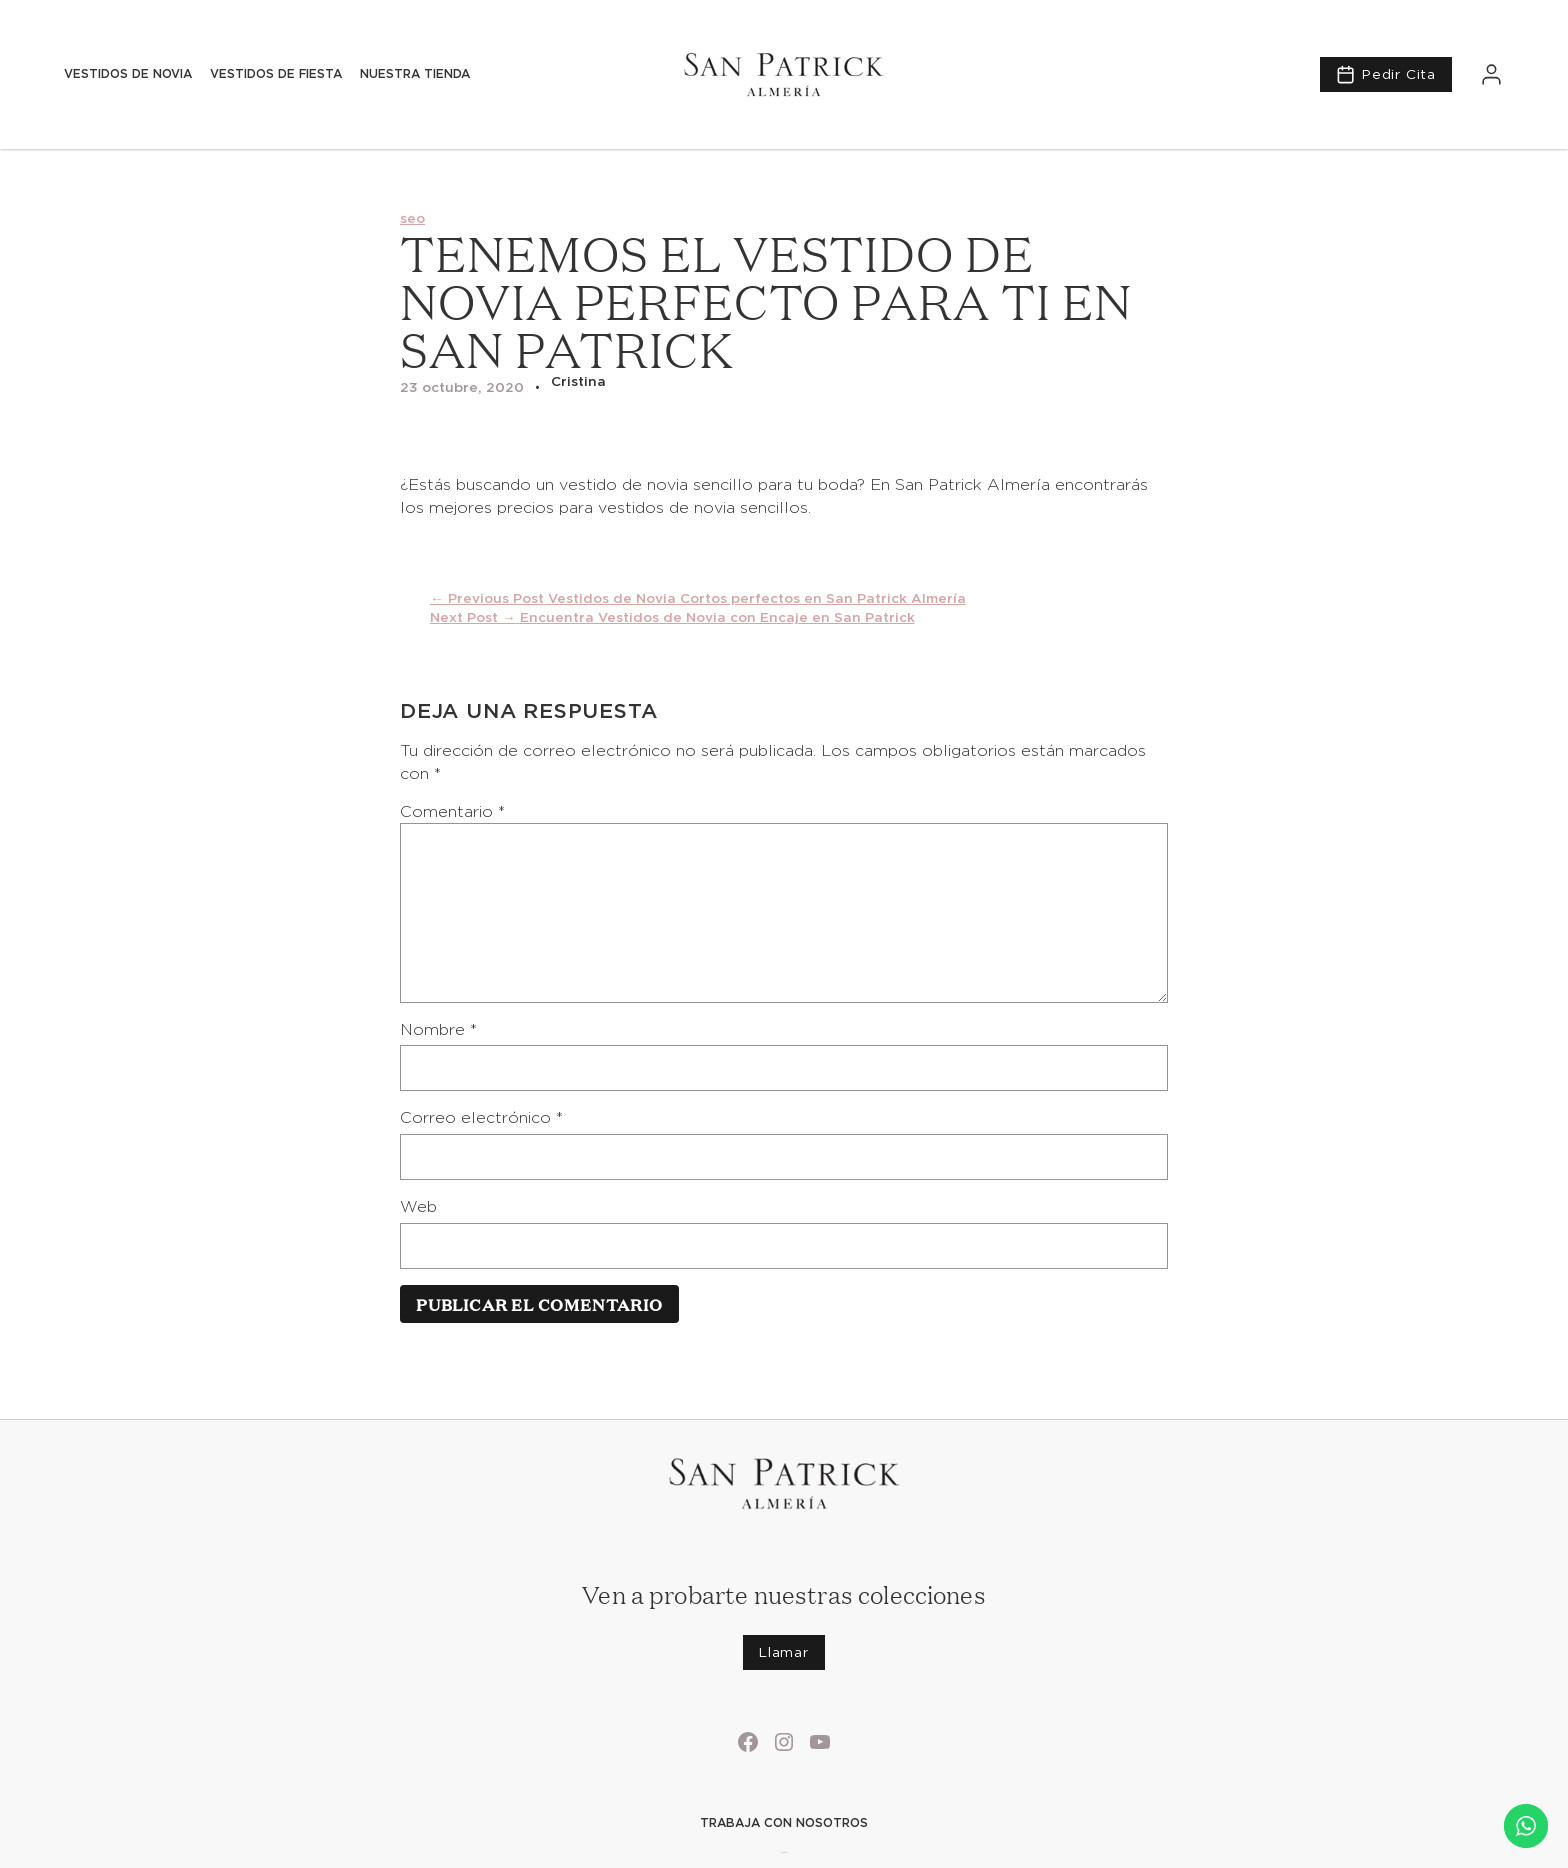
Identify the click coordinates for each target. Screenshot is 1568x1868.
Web (418, 1206)
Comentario (452, 811)
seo (412, 218)
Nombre (438, 1029)
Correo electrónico (481, 1117)
